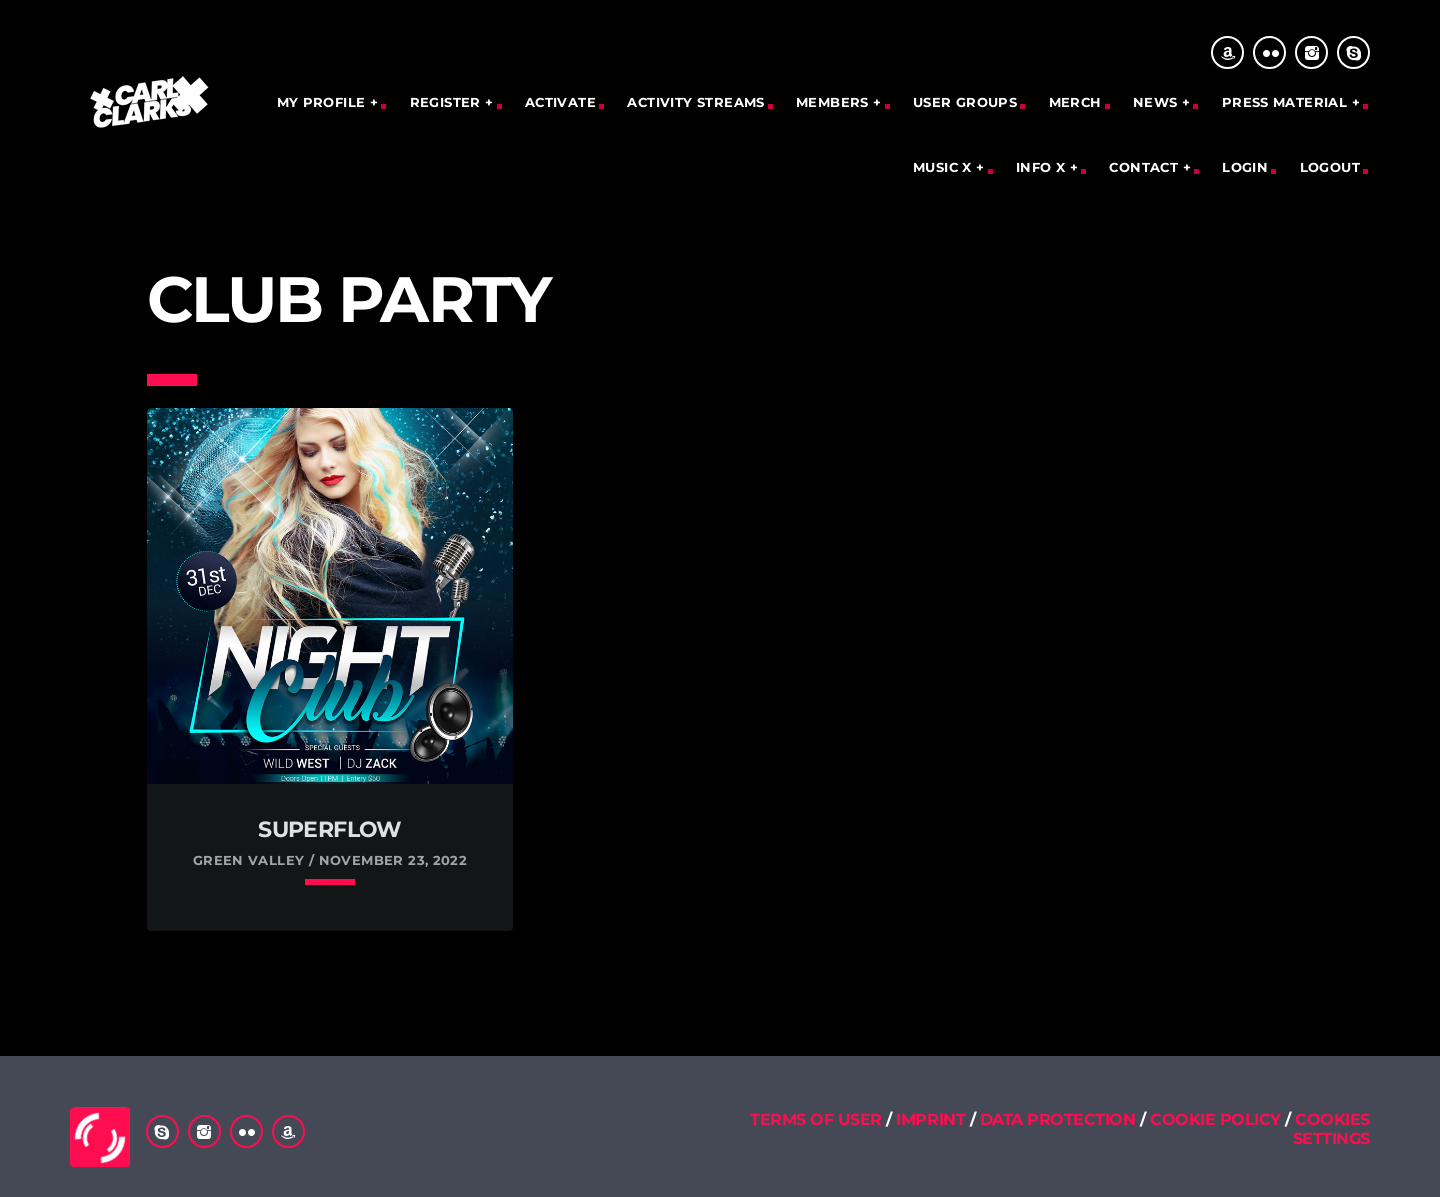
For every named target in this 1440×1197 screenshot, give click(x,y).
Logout (1330, 167)
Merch (1075, 102)
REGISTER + (452, 102)
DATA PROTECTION (1058, 1119)
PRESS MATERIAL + (1291, 102)
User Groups (965, 102)
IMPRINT (930, 1119)
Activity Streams (695, 102)
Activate (560, 102)
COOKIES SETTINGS (1331, 1129)
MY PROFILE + (328, 102)
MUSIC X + (949, 167)
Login (1245, 167)
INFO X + (1047, 167)
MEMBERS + (839, 102)
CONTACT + (1150, 167)
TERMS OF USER (816, 1119)
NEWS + (1161, 102)
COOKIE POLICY (1217, 1119)
